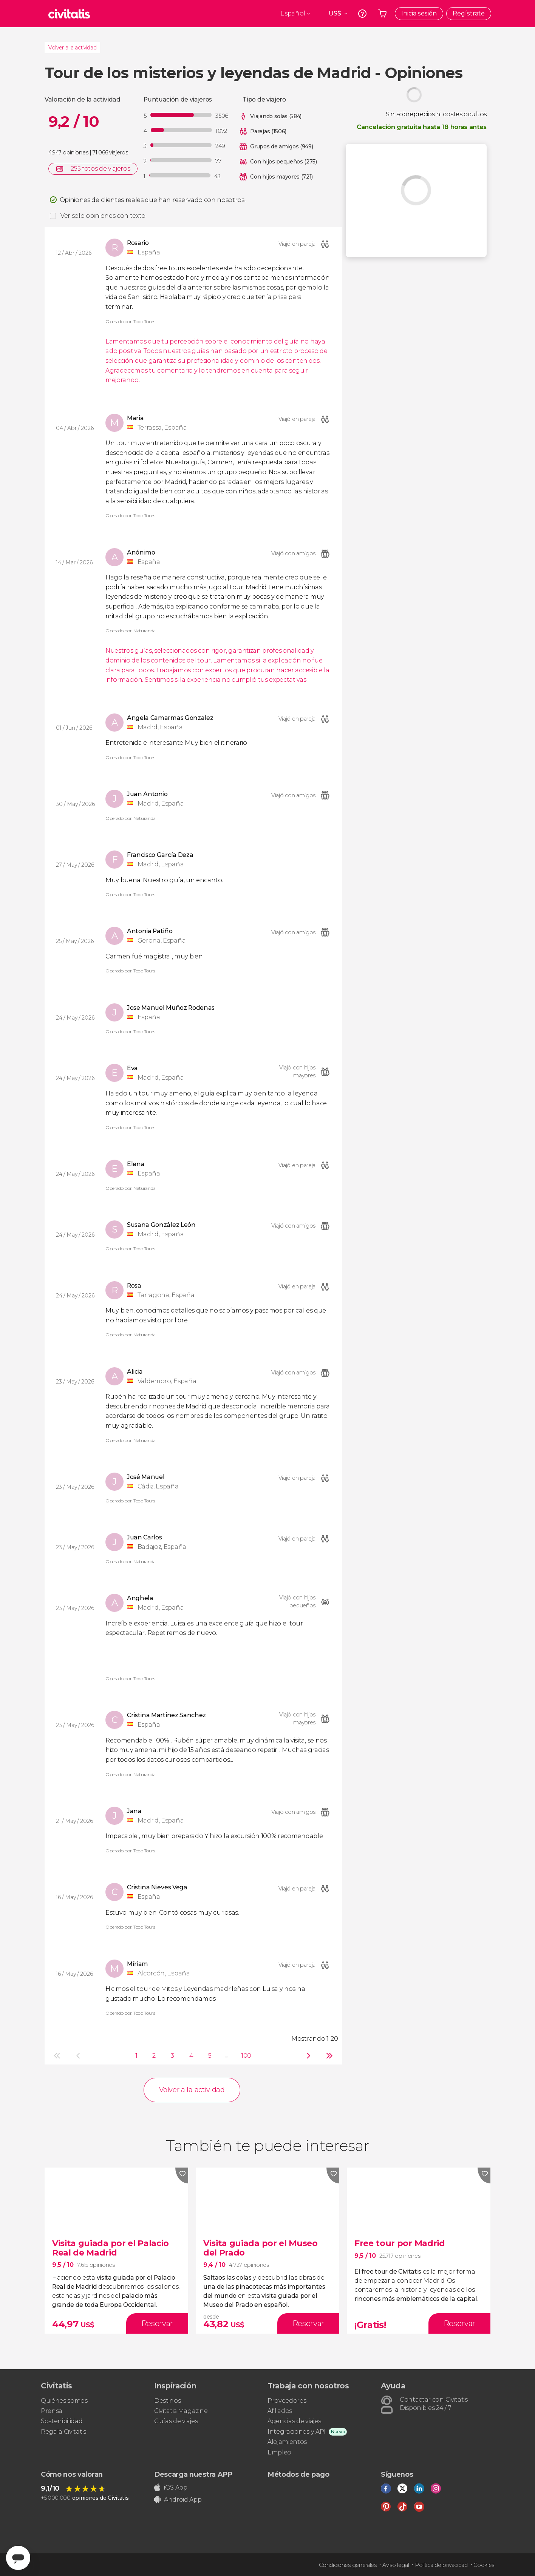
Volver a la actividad (72, 47)
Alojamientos (287, 2441)
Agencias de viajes (294, 2421)
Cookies (483, 2565)
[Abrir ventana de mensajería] (18, 2558)
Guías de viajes (176, 2421)
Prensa (51, 2410)
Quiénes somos (64, 2400)
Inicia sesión (419, 13)
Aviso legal (395, 2565)
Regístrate (469, 13)
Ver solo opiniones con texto (102, 215)
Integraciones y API (297, 2431)
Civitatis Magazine (180, 2410)
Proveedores (287, 2400)
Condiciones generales (347, 2565)
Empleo (279, 2452)
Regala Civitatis (63, 2431)
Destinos (167, 2400)
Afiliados (280, 2410)
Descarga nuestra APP (193, 2474)
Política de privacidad (441, 2565)
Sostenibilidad (62, 2421)
